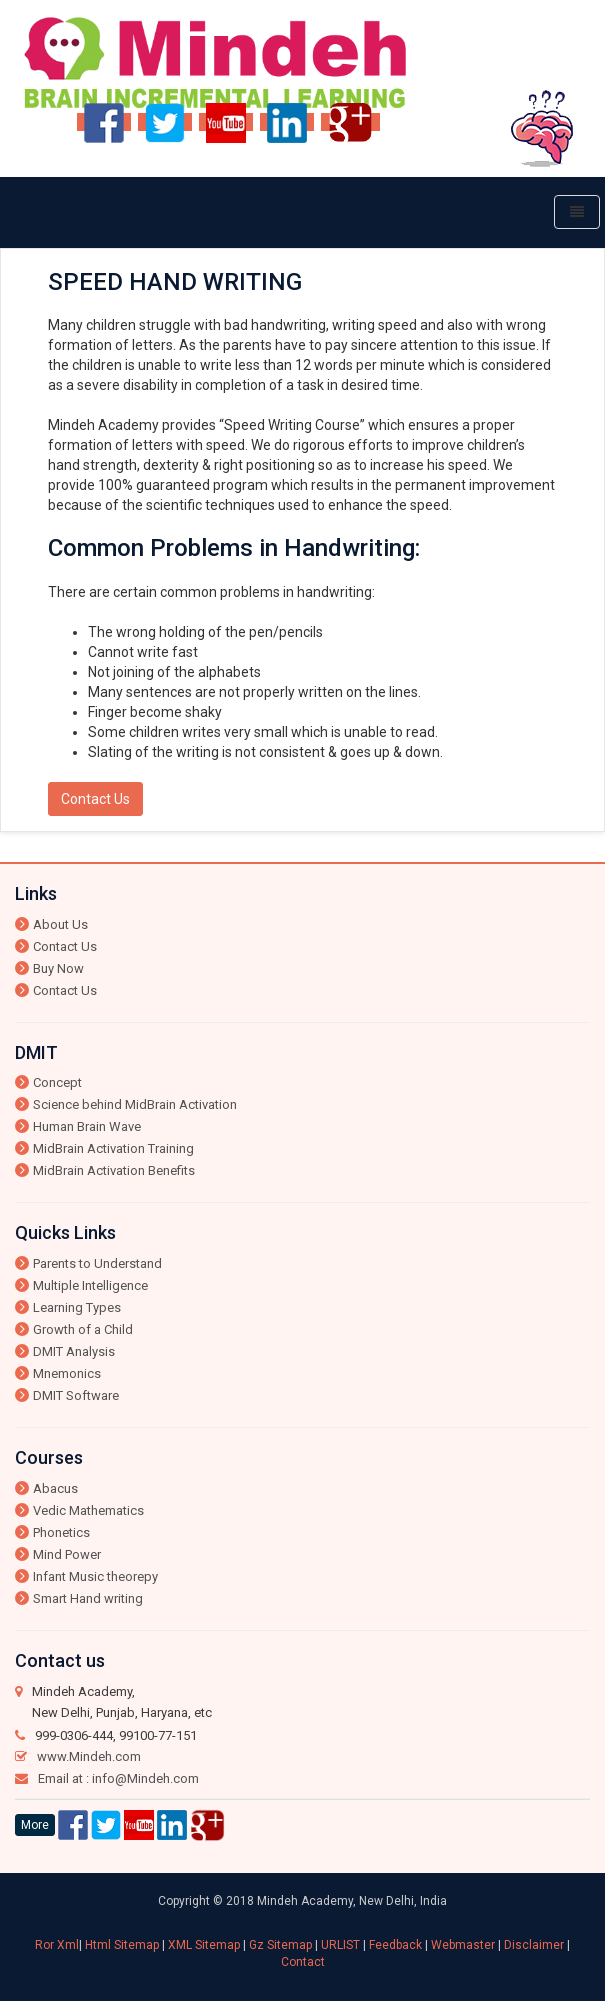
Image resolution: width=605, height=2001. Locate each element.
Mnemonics (67, 1373)
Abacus (55, 1488)
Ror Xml (57, 1945)
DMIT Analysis (74, 1351)
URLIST (342, 1945)
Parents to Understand (97, 1263)
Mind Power (67, 1554)
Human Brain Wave (87, 1126)
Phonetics (61, 1532)
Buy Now (58, 968)
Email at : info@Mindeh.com (118, 1778)
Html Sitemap (123, 1945)
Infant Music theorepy (95, 1576)
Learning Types (77, 1307)
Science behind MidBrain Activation (135, 1104)
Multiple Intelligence (90, 1285)
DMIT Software (76, 1395)
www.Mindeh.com (89, 1756)
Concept (57, 1082)
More (35, 1825)
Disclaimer (534, 1945)
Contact (303, 1962)
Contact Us (95, 799)
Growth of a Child (83, 1329)
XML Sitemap (205, 1945)
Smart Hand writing (88, 1598)
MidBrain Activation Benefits (114, 1170)
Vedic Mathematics (88, 1510)
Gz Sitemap (282, 1945)
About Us (60, 924)
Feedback (397, 1945)
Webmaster (463, 1945)
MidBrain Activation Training (113, 1148)
